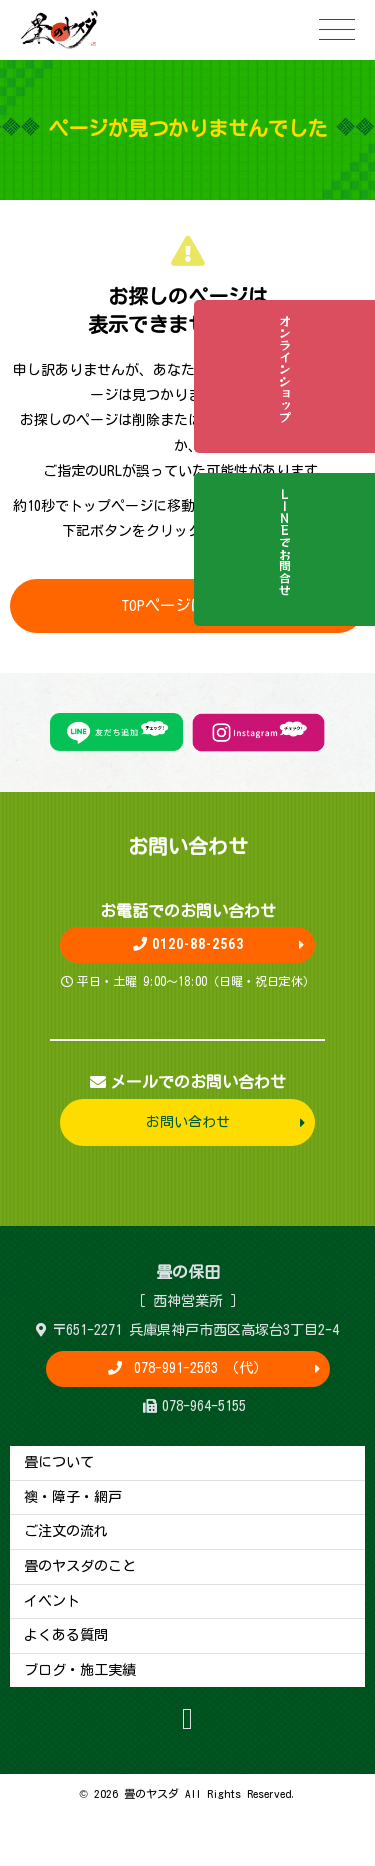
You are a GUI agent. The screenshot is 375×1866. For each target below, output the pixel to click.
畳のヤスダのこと (80, 1566)
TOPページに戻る (188, 605)
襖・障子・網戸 (73, 1497)
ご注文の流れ (66, 1531)
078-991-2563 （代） (197, 1368)
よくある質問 (66, 1635)
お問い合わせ (188, 1122)
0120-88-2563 (188, 944)
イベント (52, 1601)
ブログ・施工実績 (80, 1670)
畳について (59, 1462)
